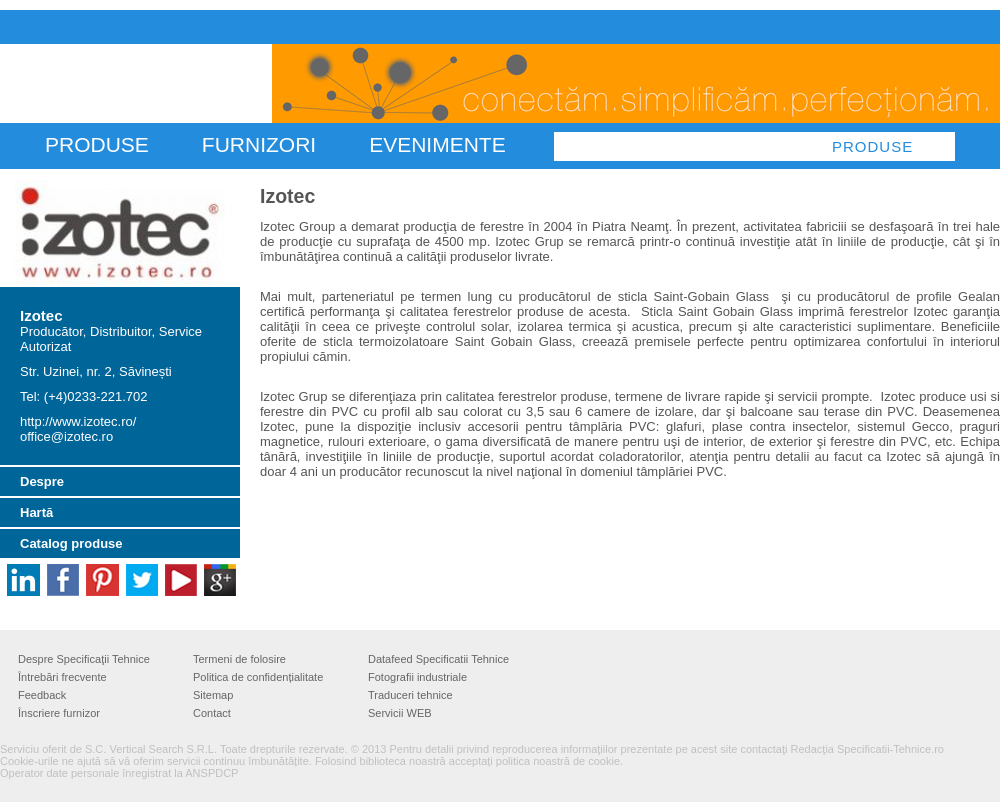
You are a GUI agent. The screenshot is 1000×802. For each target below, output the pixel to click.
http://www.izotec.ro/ (78, 421)
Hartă (36, 512)
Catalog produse (71, 543)
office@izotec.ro (66, 436)
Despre (42, 481)
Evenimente (437, 144)
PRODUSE (97, 144)
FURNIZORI (259, 144)
